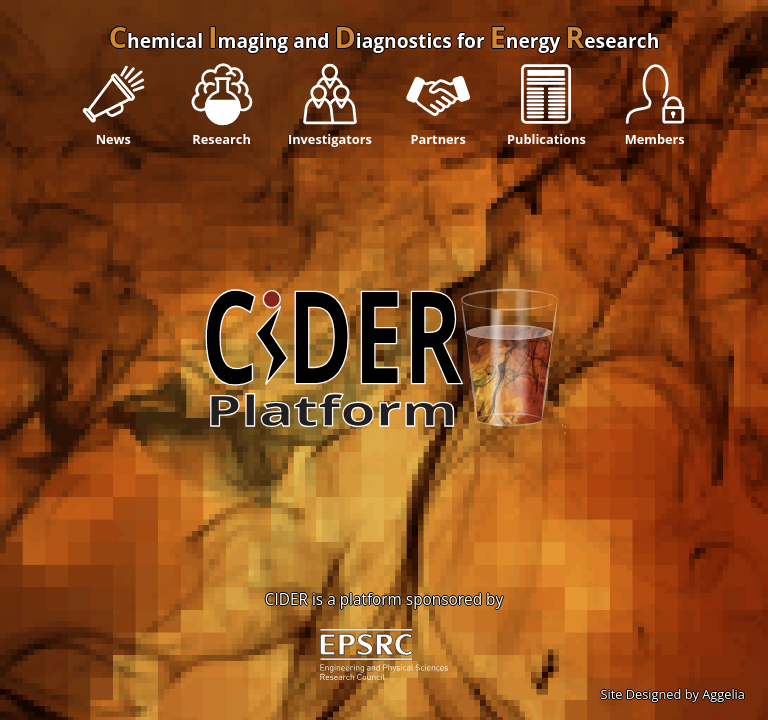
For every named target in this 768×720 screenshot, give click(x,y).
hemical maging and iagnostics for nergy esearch (384, 40)
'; (384, 427)
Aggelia (723, 694)
